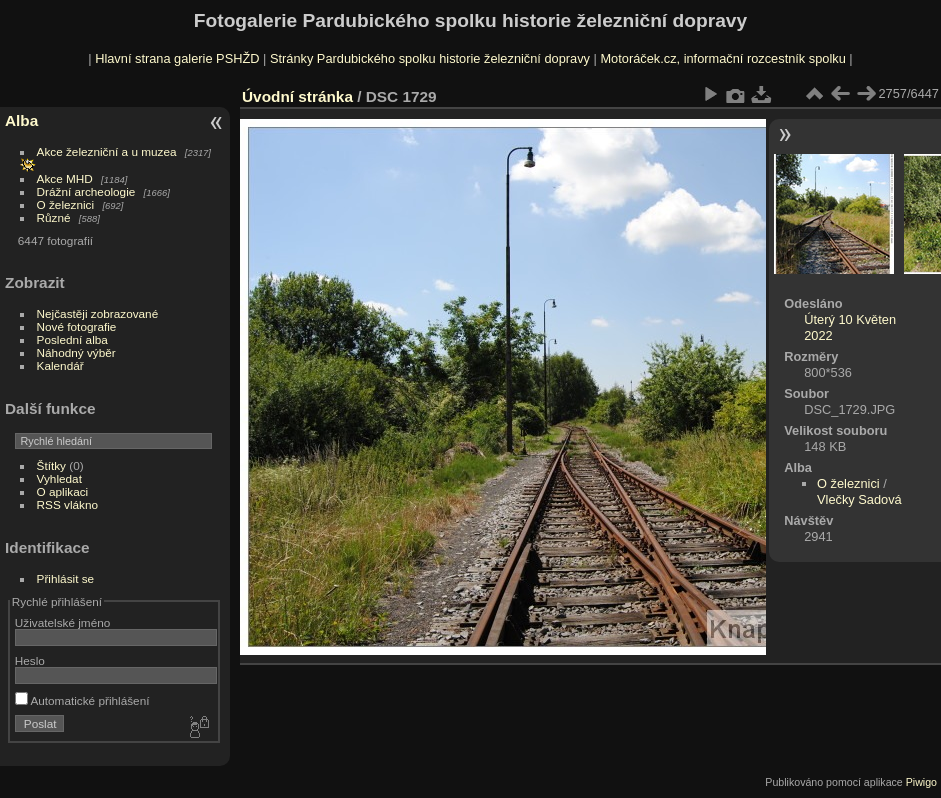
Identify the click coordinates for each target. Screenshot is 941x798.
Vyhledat (59, 478)
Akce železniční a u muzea (107, 151)
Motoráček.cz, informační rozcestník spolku (722, 58)
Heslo (30, 660)
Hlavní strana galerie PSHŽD (177, 58)
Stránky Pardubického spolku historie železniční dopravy (430, 58)
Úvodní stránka (297, 96)
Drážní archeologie (86, 191)
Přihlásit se (66, 578)
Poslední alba (72, 339)
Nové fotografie (77, 326)
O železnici (66, 204)
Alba (21, 120)
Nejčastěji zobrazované (98, 313)
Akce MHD (65, 178)
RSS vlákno (67, 504)
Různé (54, 217)
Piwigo (921, 782)
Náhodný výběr (76, 352)
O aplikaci (63, 491)
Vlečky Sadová (859, 499)
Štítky (51, 465)
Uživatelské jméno (62, 622)
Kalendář (60, 365)
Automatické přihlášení (82, 700)
